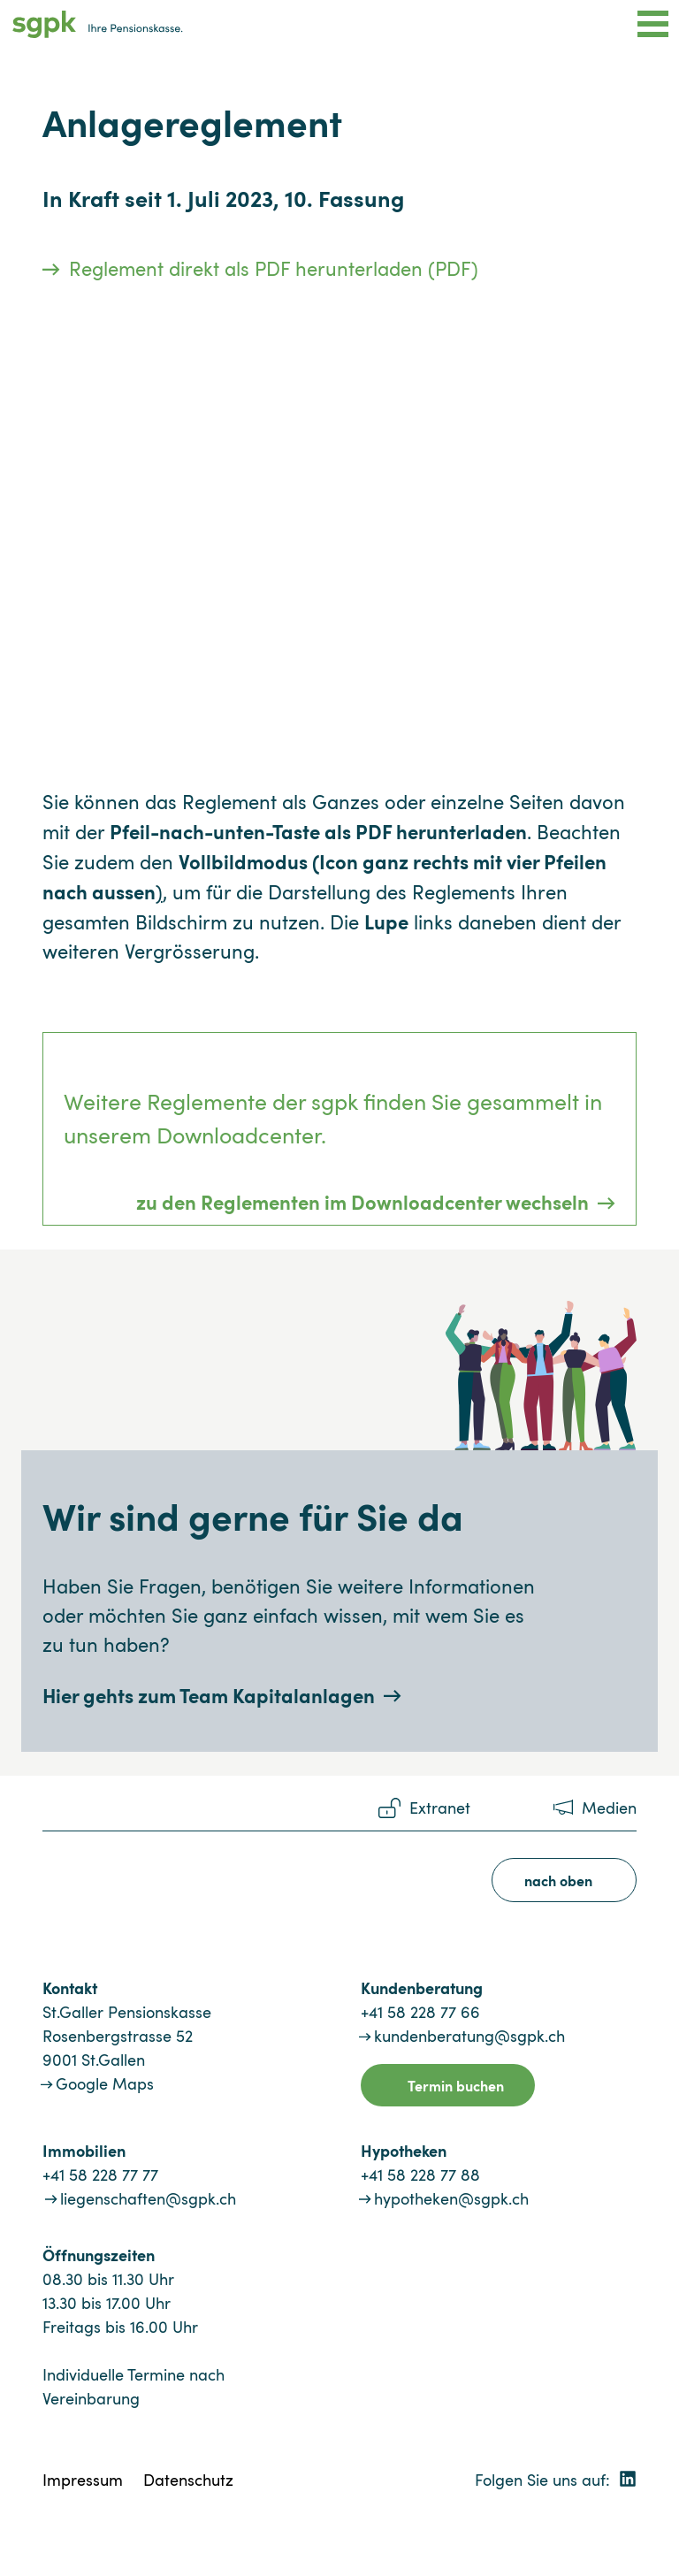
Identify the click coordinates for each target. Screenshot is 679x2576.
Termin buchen (456, 2085)
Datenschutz (188, 2479)
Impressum (82, 2479)
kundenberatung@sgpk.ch (469, 2035)
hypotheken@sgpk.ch (451, 2198)
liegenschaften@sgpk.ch (148, 2198)
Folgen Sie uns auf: (556, 2479)
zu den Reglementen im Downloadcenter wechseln (362, 1201)
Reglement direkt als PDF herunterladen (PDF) (273, 268)
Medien (609, 1807)
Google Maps (105, 2083)
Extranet (439, 1807)
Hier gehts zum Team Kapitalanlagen (208, 1694)
